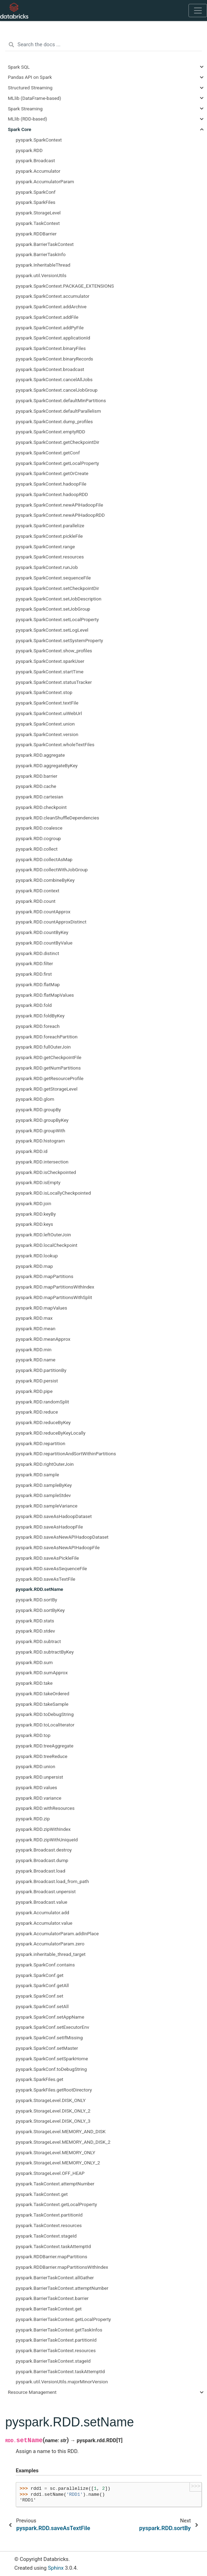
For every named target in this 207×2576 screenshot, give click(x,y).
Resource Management (32, 2392)
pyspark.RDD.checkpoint (41, 807)
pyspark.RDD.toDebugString (45, 1714)
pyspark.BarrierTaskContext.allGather (55, 2277)
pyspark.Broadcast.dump (42, 1860)
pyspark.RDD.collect (37, 849)
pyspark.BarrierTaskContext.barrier (52, 2298)
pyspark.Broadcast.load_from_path (52, 1881)
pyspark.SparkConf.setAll (42, 2006)
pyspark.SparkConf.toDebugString (51, 2069)
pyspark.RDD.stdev (35, 1631)
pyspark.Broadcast (35, 160)
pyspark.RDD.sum (34, 1662)
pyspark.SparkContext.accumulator (53, 296)
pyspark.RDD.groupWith (40, 1130)
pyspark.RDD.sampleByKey (44, 1485)
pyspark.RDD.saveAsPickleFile (47, 1558)
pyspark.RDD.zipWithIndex (43, 1829)
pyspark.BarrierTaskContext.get (49, 2308)
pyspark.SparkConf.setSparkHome (52, 2058)
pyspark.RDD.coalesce (39, 828)
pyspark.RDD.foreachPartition (47, 1036)
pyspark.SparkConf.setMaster (47, 2048)
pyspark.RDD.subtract (38, 1641)
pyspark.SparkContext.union (45, 724)
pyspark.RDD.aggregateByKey (47, 765)
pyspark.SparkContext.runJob (47, 567)
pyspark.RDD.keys (34, 1224)
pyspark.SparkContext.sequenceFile (53, 578)
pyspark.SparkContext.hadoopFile (51, 484)
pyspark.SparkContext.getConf (48, 452)
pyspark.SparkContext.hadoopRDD (52, 494)
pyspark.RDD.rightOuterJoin (45, 1464)
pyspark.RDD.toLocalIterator (45, 1724)
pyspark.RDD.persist (37, 1380)
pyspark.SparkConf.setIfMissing (49, 2037)
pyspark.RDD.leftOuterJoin (43, 1234)
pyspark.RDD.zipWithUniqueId (47, 1839)
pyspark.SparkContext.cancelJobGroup (57, 390)
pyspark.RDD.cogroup (38, 838)
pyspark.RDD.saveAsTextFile (45, 1579)
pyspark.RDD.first (34, 974)
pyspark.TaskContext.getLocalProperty (56, 2204)
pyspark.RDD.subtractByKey (45, 1652)
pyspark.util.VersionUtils (41, 275)
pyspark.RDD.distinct (37, 953)
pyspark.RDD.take (34, 1683)
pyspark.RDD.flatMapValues (45, 995)
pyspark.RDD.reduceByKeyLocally (50, 1433)
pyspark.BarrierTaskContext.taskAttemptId (60, 2371)
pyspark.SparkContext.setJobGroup (53, 609)
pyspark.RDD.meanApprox (43, 1339)
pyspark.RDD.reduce (37, 1412)
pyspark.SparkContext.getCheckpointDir (57, 442)
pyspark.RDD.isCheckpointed (46, 1172)
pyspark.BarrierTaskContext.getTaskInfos (59, 2330)
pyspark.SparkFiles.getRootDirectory (54, 2090)
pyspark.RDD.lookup (37, 1255)
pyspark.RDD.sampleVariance (46, 1506)
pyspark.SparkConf (36, 192)
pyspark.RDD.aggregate (40, 755)
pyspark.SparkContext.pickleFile (49, 536)
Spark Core (19, 129)
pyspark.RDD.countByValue (44, 943)
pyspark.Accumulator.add (42, 1912)
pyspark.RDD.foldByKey (40, 1015)
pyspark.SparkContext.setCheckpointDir (57, 588)
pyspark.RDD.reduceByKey (43, 1422)
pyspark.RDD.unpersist (39, 1777)
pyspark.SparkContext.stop (44, 692)
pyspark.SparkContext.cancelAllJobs (54, 379)
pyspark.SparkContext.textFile (47, 703)
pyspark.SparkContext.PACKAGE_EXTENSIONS (65, 286)
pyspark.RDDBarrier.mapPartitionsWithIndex (62, 2267)
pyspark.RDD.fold (34, 1005)
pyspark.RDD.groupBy (38, 1109)
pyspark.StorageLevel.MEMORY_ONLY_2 (58, 2162)
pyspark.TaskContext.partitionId (49, 2215)
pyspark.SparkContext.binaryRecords (54, 359)
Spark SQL (19, 67)
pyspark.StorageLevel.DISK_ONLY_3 (53, 2121)
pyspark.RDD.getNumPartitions (48, 1068)
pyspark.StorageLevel (38, 212)
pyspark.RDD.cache (36, 786)
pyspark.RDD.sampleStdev (43, 1495)
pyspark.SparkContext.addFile (47, 317)
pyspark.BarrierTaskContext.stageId (53, 2361)
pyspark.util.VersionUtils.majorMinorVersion (62, 2381)
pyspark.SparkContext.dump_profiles (54, 421)
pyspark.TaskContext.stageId (46, 2236)
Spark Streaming (25, 108)
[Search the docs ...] (103, 45)
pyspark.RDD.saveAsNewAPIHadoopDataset (62, 1537)
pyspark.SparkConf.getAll (42, 1985)
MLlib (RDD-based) (27, 119)
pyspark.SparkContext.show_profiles (54, 650)
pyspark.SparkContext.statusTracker (54, 682)
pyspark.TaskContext (38, 223)
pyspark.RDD (29, 150)
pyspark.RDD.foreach (38, 1026)
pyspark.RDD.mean (35, 1328)
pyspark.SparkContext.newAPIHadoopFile (59, 505)
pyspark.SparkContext (39, 140)
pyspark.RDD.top (33, 1735)
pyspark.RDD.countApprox (43, 911)
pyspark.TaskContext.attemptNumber (55, 2183)
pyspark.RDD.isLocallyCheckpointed (53, 1193)
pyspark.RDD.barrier (36, 776)
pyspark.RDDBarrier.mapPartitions (51, 2256)
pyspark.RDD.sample (37, 1474)
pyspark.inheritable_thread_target (51, 1954)
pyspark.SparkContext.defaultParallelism (58, 411)
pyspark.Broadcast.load (40, 1871)
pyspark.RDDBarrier (36, 233)
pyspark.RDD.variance (38, 1798)
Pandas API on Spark (30, 77)
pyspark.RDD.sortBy (36, 1599)
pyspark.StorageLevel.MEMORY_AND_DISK (61, 2131)
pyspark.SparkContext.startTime (50, 671)
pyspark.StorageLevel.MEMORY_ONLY (55, 2152)
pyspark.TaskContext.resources (49, 2225)
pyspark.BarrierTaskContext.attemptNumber (62, 2288)
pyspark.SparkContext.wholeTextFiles (55, 744)
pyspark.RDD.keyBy (36, 1214)
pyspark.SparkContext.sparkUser (50, 661)
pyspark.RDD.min (33, 1349)
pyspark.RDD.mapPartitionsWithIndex (55, 1287)
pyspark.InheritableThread (43, 265)
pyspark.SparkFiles (35, 202)
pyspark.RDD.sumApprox (42, 1672)
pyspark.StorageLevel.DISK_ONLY (51, 2100)
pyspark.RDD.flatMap (38, 984)
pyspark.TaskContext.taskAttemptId (53, 2246)
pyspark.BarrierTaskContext (45, 244)
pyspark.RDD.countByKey (42, 932)
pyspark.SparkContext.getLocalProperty (57, 463)
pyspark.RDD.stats (35, 1620)
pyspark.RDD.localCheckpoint (46, 1245)
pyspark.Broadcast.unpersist (46, 1891)
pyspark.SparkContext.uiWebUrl (49, 713)
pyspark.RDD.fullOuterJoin (43, 1047)
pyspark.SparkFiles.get (39, 2079)
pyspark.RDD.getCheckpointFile (48, 1057)
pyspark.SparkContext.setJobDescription (58, 599)
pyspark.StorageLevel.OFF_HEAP (50, 2173)
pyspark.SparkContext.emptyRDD (50, 431)
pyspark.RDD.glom (35, 1099)
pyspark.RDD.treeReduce (41, 1756)
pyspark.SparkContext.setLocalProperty (57, 619)
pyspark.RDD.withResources (45, 1808)
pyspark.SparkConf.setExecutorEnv (52, 2027)
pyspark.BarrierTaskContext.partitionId (56, 2340)
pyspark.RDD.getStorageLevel (46, 1089)
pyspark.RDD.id (32, 1151)
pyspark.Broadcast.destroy (44, 1850)
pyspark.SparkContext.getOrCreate (52, 473)
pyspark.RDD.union (35, 1766)
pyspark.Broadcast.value (41, 1902)
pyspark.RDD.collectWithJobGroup (52, 869)
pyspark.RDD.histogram (40, 1140)
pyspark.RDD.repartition (40, 1443)
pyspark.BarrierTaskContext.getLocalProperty (63, 2319)
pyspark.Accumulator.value (44, 1923)
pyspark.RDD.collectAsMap (44, 859)
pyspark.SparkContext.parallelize (50, 525)
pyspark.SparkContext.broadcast (50, 369)
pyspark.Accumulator (38, 171)
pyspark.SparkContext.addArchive (51, 306)
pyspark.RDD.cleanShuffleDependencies (57, 817)
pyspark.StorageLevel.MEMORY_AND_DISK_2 (63, 2142)
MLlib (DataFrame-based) (34, 98)
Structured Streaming (30, 87)
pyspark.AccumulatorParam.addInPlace (57, 1933)
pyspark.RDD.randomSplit (42, 1401)
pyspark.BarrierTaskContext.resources (56, 2350)
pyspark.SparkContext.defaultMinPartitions (61, 400)
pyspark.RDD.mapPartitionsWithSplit (54, 1297)
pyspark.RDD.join (33, 1203)
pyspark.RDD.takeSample (42, 1704)
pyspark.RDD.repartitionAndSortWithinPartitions (66, 1453)
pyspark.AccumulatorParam (45, 181)
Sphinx (56, 2568)
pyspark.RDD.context (37, 890)
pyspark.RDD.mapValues (41, 1308)
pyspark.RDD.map (34, 1266)
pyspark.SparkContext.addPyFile (50, 327)
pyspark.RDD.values (36, 1787)
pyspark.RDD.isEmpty (38, 1182)
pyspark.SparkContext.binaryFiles (51, 348)
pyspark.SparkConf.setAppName (50, 2017)
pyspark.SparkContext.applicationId (53, 338)
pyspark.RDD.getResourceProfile (50, 1078)
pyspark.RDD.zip (33, 1818)
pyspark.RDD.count (36, 901)
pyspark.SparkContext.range (45, 546)
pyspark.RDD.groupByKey (42, 1120)
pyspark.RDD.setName (39, 1589)
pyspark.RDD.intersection (42, 1162)
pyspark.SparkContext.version (47, 734)
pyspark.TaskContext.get (42, 2194)
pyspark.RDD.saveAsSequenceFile (51, 1568)
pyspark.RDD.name (35, 1359)
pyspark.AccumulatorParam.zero (50, 1943)
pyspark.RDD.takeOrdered (42, 1693)
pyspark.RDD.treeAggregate (44, 1746)
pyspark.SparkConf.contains (45, 1964)
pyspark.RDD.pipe (34, 1391)
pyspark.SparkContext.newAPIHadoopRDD (60, 515)
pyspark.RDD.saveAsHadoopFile (49, 1527)
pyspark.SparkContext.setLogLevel (52, 630)
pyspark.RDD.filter (34, 963)
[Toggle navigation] (197, 10)
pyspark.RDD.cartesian (39, 796)
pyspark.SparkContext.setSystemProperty (59, 640)
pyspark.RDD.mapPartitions (44, 1276)
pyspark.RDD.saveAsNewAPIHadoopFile (58, 1547)
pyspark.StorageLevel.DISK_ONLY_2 (53, 2111)
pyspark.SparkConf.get (39, 1975)
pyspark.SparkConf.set (39, 1996)
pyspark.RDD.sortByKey (40, 1610)
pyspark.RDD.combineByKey (45, 880)
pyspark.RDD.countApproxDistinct (51, 922)
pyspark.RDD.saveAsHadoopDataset (54, 1516)
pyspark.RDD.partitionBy (41, 1370)
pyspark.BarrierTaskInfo (41, 254)
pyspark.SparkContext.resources (50, 556)
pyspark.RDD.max (34, 1318)
